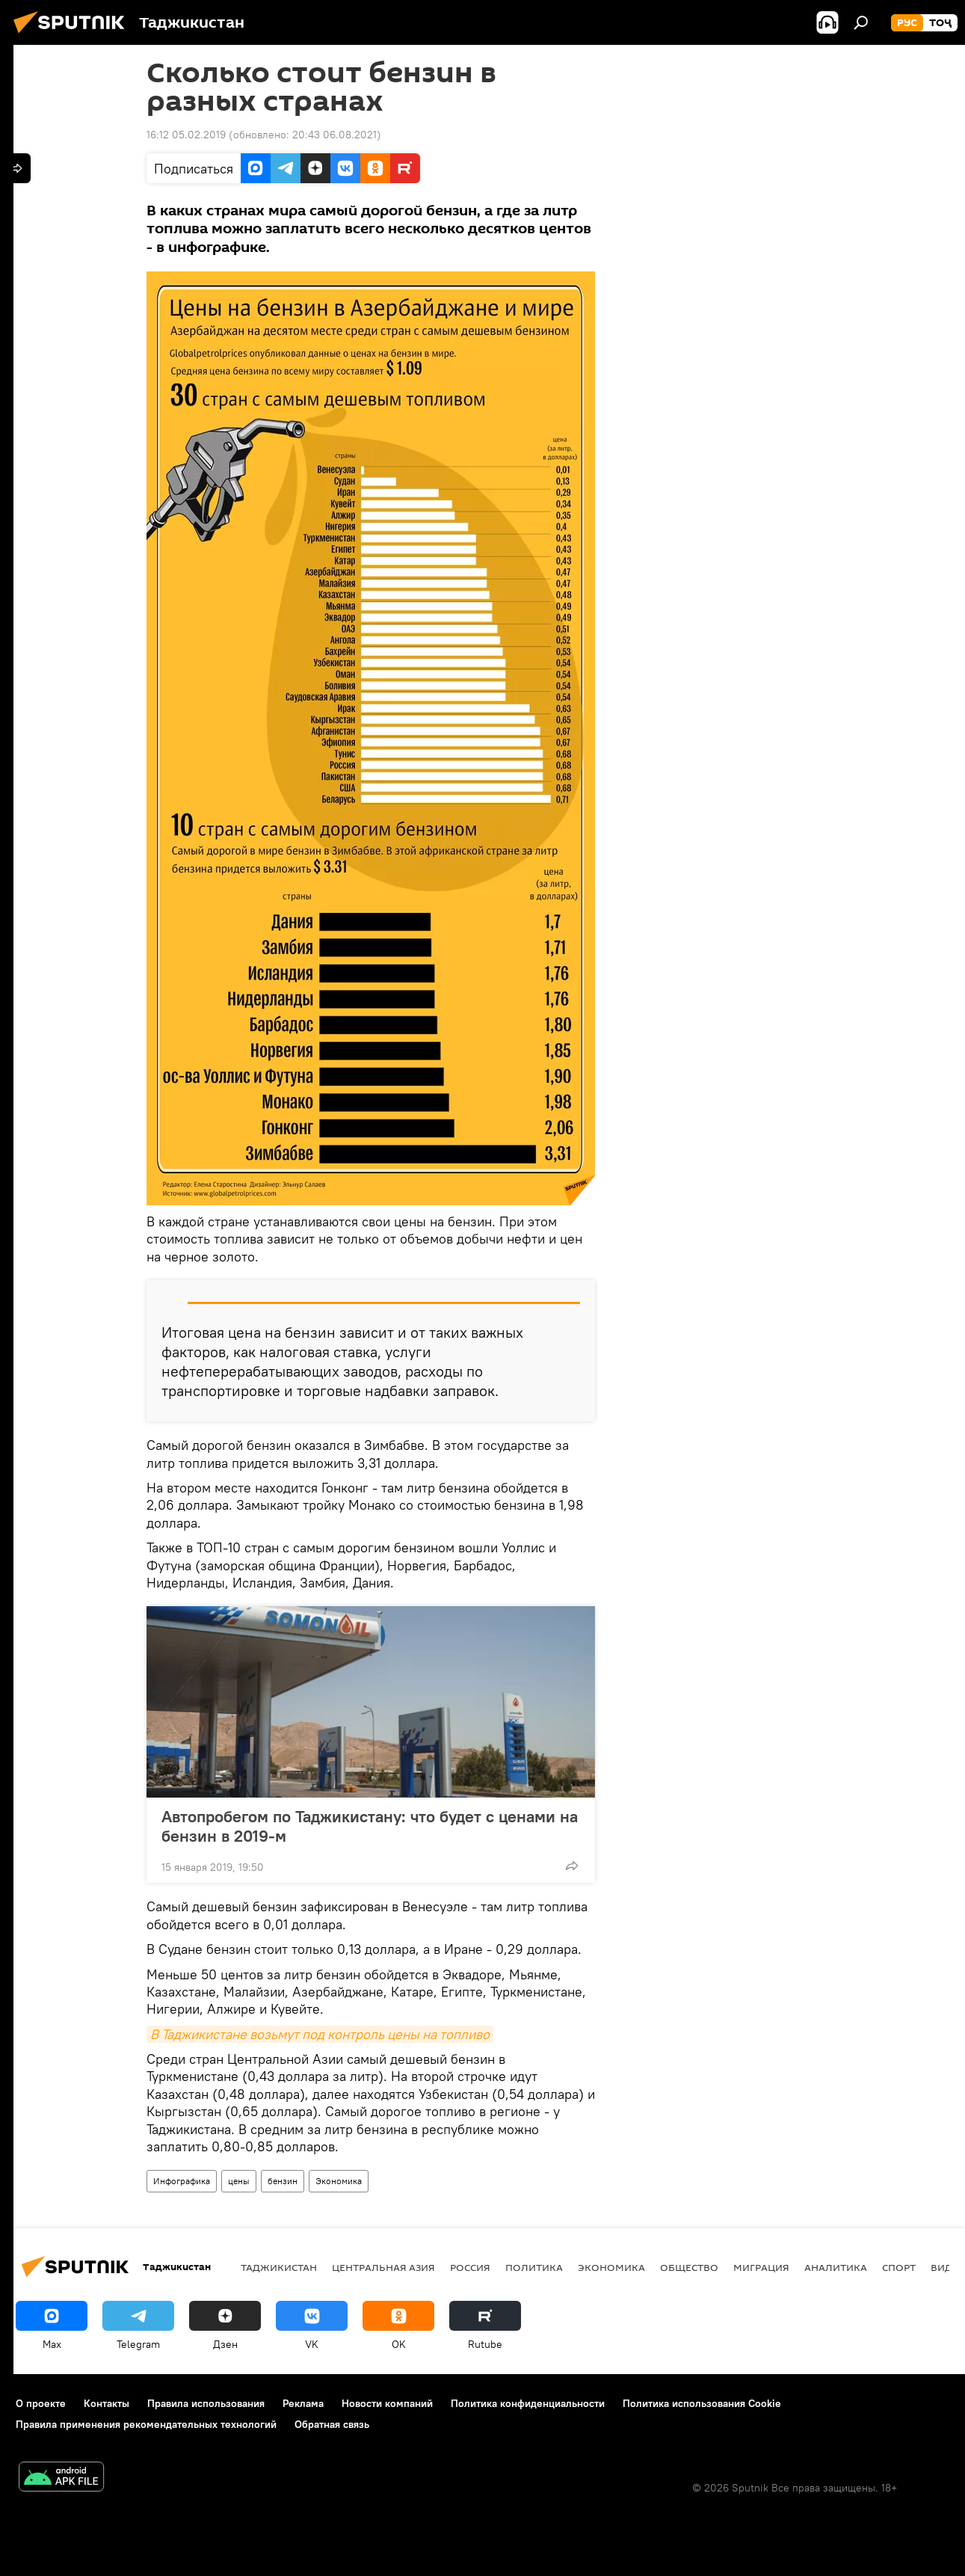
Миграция (761, 2267)
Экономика (338, 2180)
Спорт (899, 2267)
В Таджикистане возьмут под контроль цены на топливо (320, 2034)
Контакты (106, 2403)
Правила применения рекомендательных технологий (146, 2424)
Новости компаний (387, 2403)
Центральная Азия (383, 2267)
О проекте (41, 2403)
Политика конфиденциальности (528, 2403)
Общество (689, 2267)
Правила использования (206, 2403)
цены (239, 2180)
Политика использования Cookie (702, 2403)
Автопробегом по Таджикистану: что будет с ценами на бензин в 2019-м (369, 1826)
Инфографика (181, 2180)
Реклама (303, 2403)
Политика (534, 2267)
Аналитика (835, 2267)
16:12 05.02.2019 (186, 134)
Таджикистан (279, 2267)
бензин (282, 2180)
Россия (470, 2267)
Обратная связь (332, 2424)
